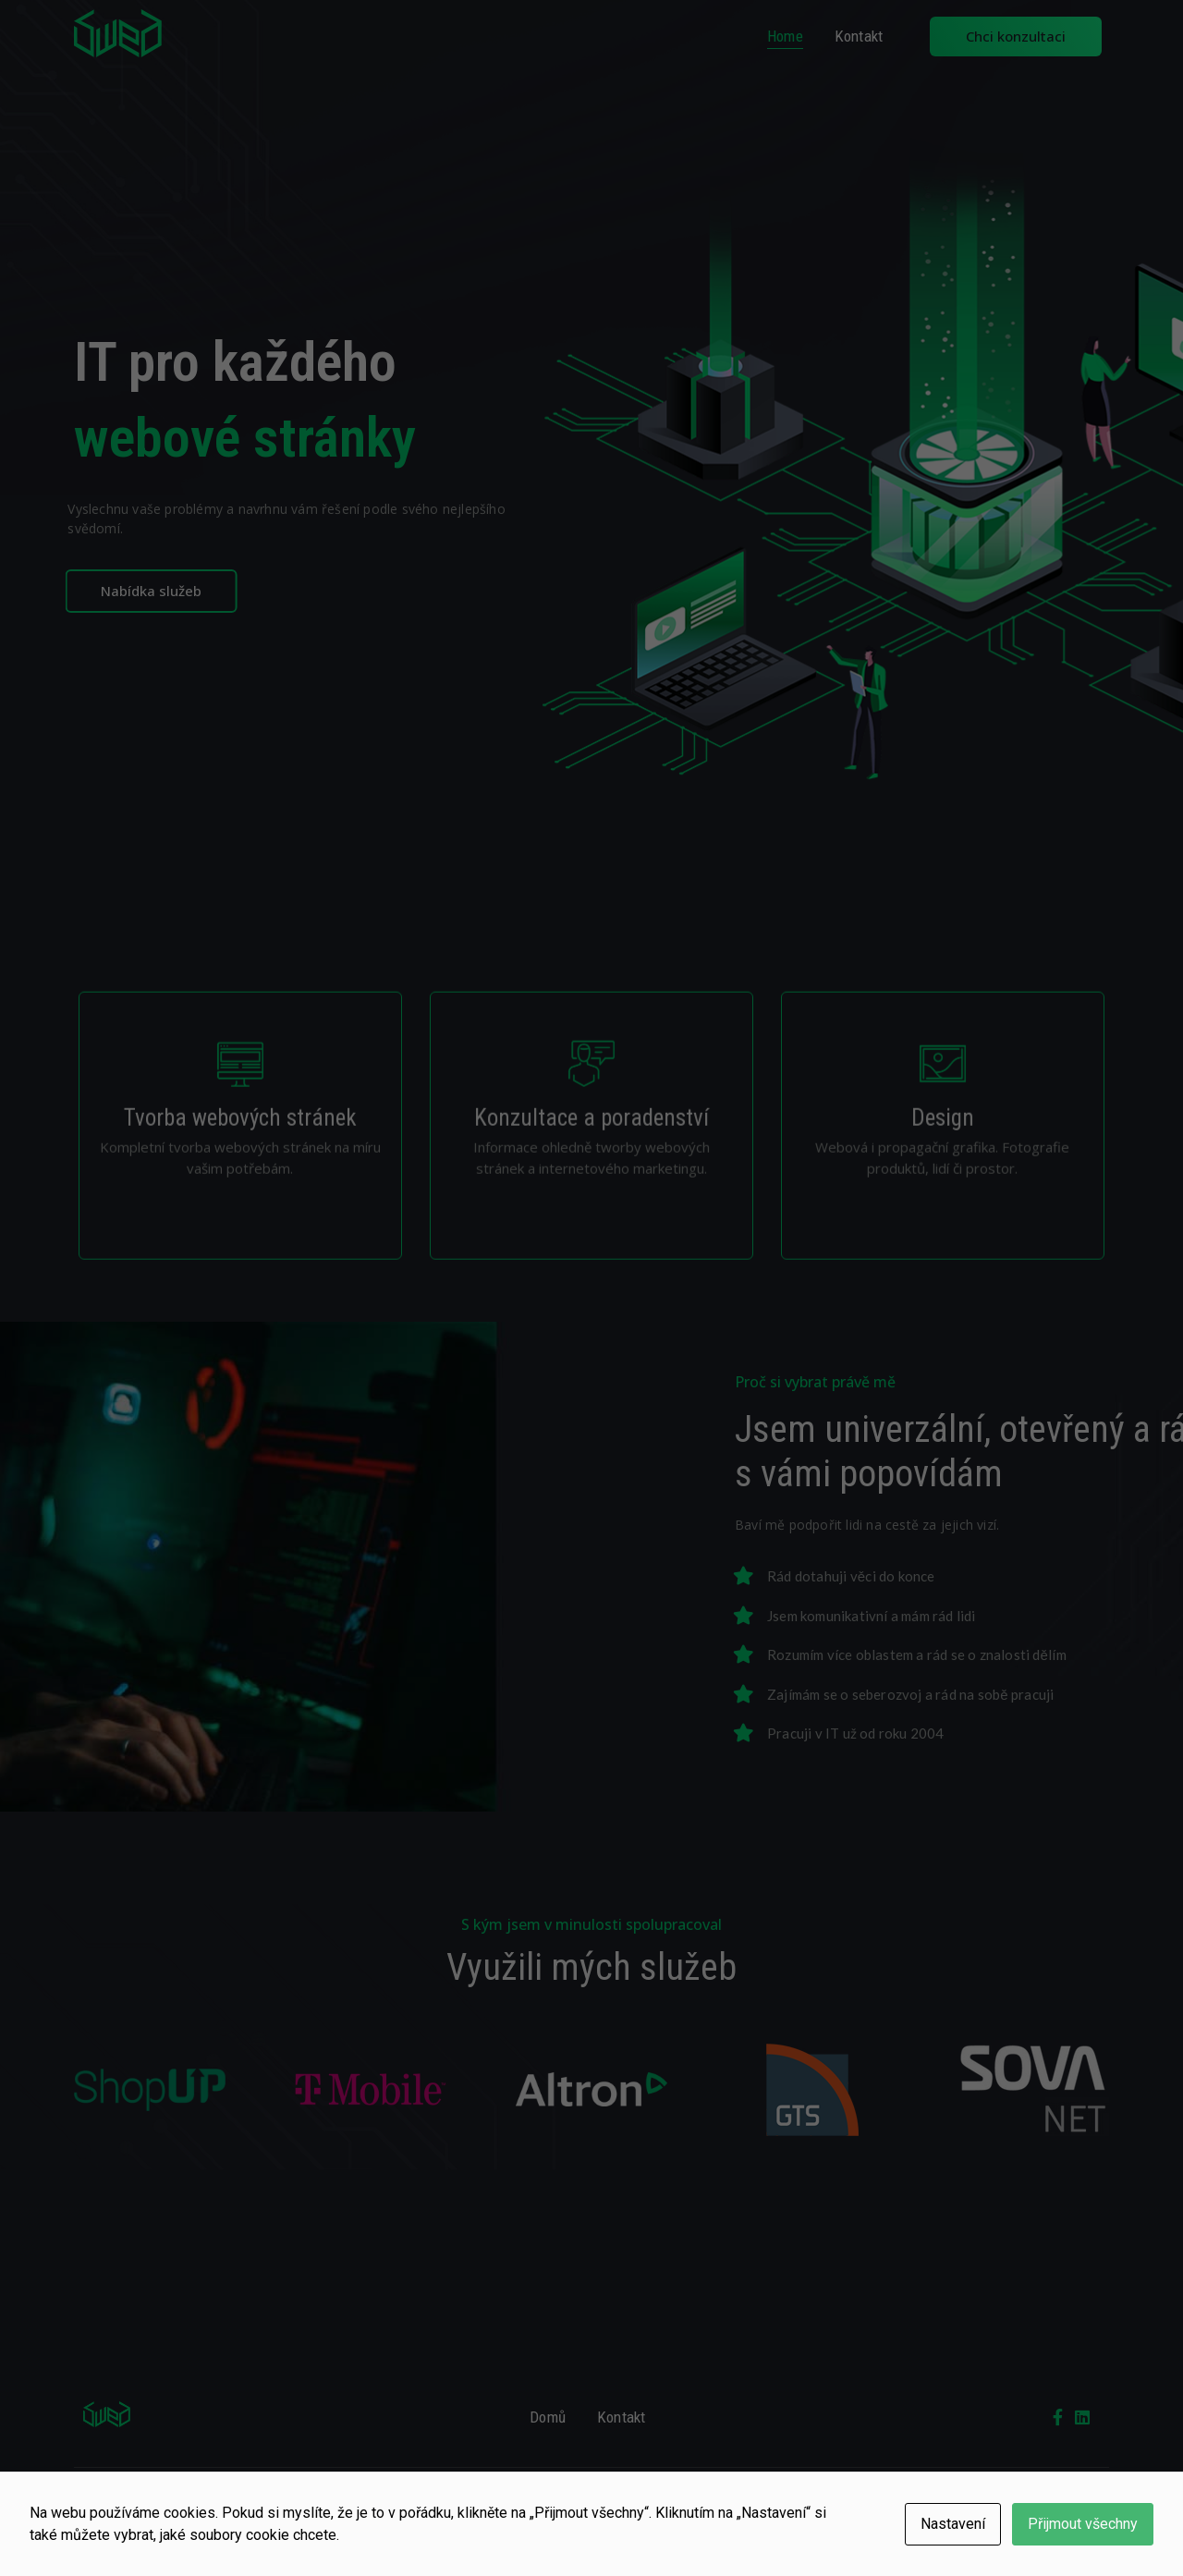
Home (785, 36)
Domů (548, 2417)
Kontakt (859, 36)
